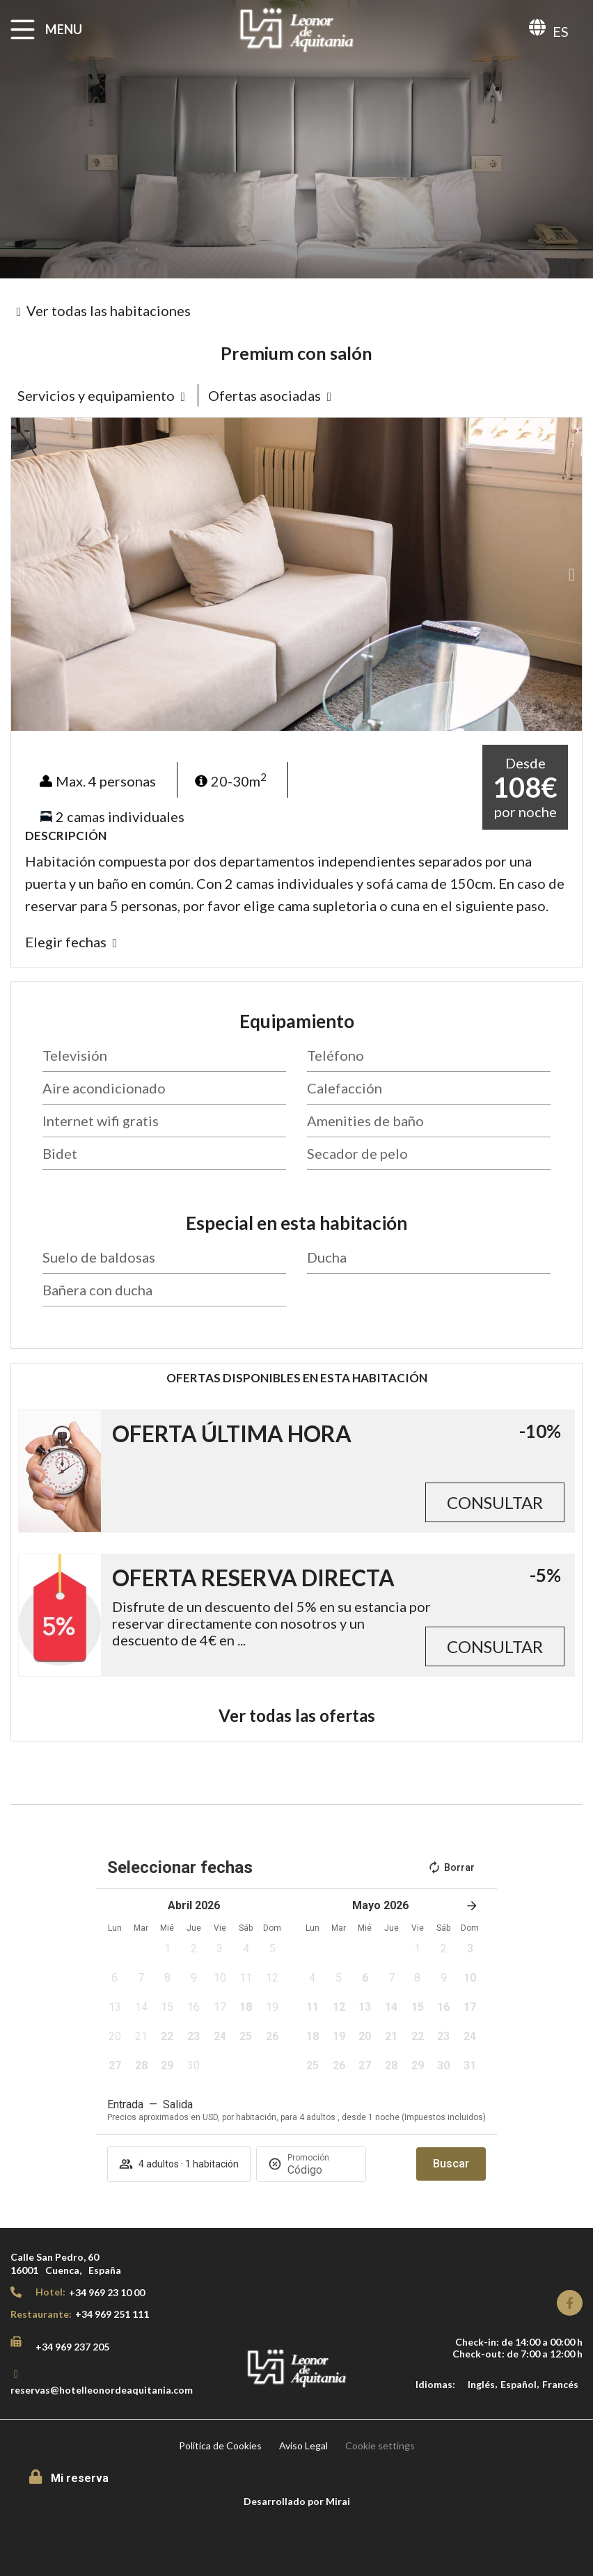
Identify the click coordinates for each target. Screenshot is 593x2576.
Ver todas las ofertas (297, 1715)
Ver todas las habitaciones (108, 310)
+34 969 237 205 (72, 2347)
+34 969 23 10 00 (107, 2292)
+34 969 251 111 (112, 2314)
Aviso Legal (303, 2445)
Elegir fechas (65, 941)
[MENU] (22, 29)
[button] (21, 574)
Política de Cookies (220, 2445)
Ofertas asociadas (264, 395)
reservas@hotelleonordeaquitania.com (101, 2390)
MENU (63, 29)
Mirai (338, 2501)
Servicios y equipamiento (96, 395)
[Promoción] (320, 2169)
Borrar (451, 1867)
